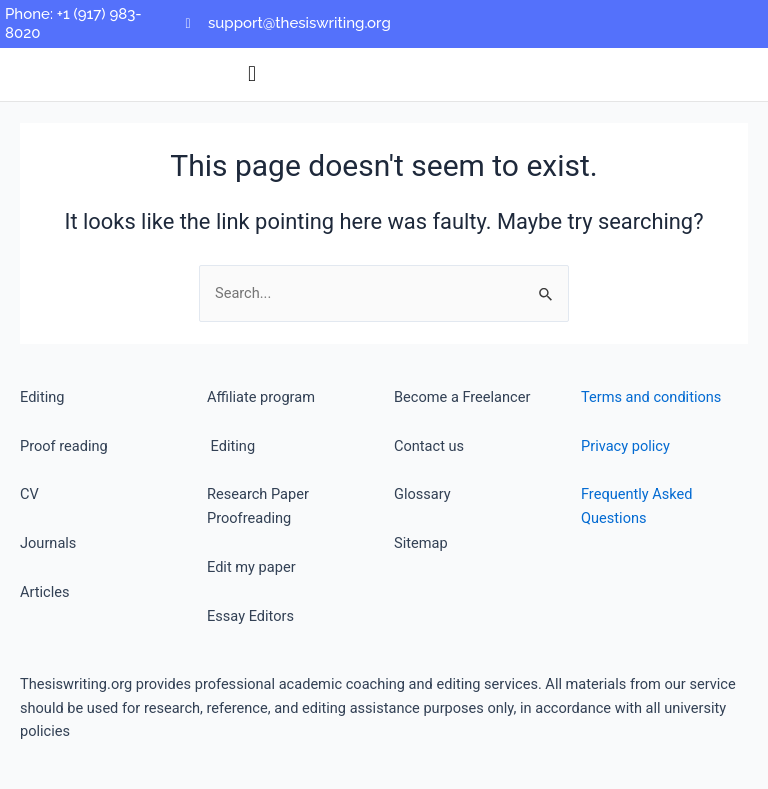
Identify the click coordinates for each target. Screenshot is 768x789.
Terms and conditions (651, 397)
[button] (252, 74)
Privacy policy (625, 446)
